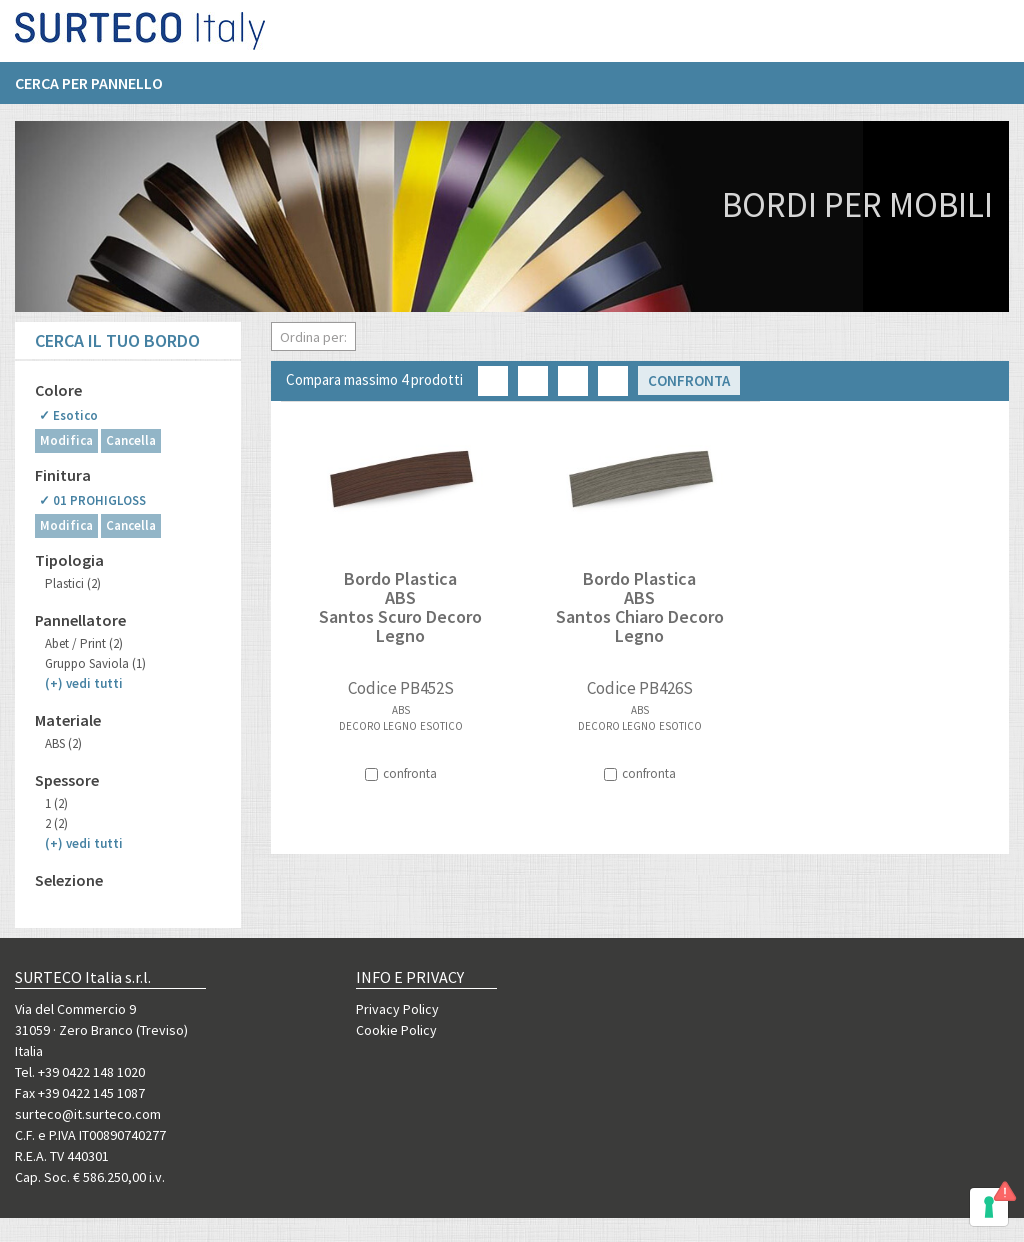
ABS (63, 743)
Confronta (689, 380)
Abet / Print (84, 643)
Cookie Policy (396, 1030)
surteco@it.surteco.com (88, 1114)
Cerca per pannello (89, 91)
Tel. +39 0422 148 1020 (80, 1072)
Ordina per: (313, 337)
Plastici (73, 583)
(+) (84, 683)
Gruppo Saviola (95, 663)
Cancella (131, 440)
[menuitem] (99, 91)
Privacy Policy (397, 1009)
